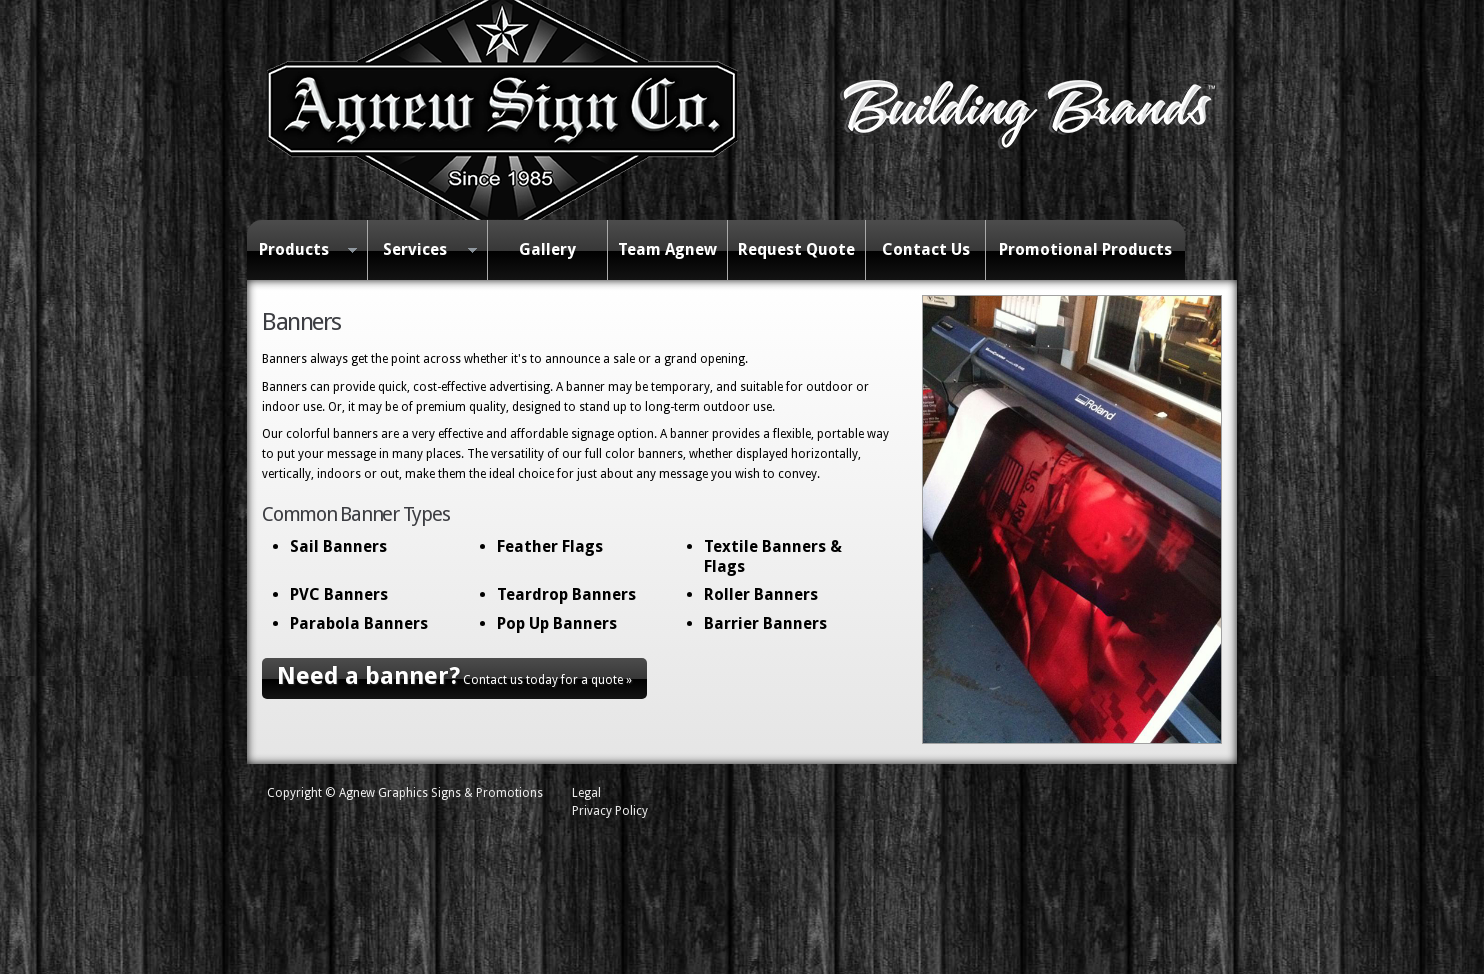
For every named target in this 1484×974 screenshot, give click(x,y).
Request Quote (796, 249)
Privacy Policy (610, 811)
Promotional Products (1085, 249)
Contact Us (926, 249)
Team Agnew (667, 249)
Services (422, 251)
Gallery (547, 249)
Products (302, 251)
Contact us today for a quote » (454, 676)
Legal (586, 793)
